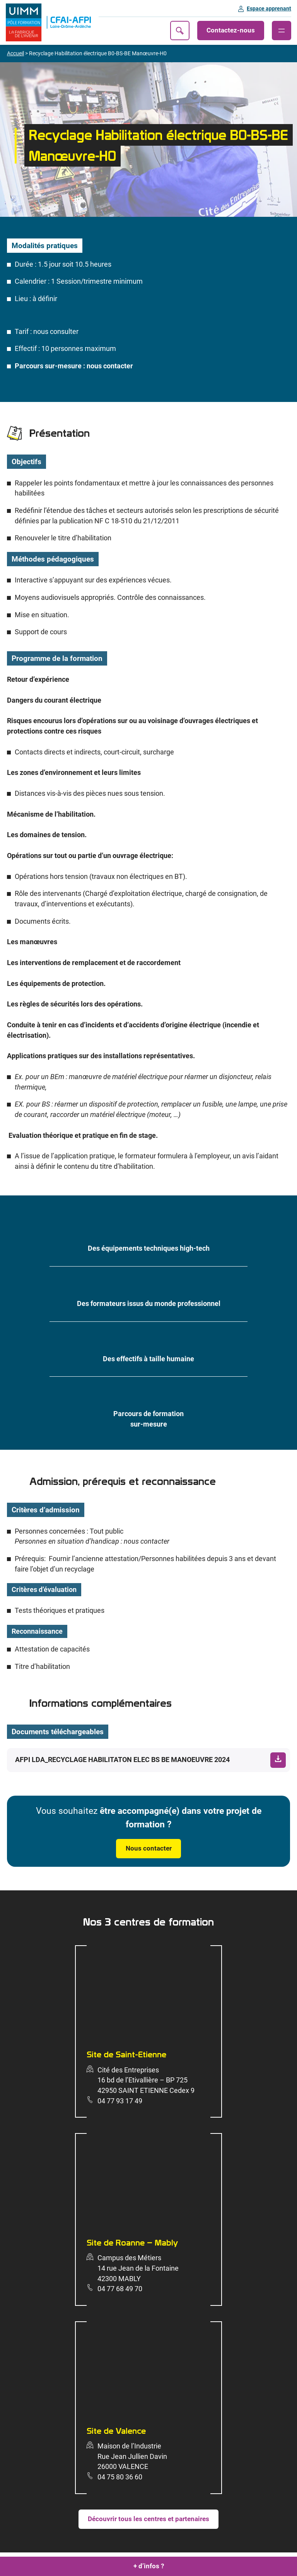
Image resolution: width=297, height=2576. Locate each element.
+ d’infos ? (148, 2566)
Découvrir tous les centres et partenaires (148, 2519)
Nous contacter (149, 1848)
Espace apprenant (269, 8)
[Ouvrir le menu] (281, 30)
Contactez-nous (231, 30)
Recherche (179, 30)
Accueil (15, 53)
